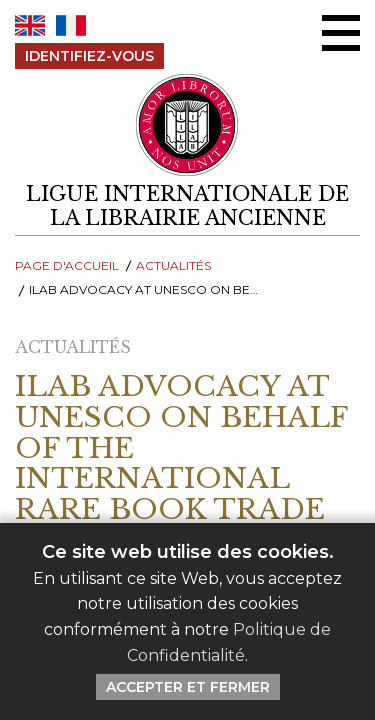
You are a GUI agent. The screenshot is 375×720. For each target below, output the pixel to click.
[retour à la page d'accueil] (187, 206)
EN (30, 25)
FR (71, 25)
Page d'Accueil (67, 265)
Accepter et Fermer (188, 687)
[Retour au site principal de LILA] (188, 125)
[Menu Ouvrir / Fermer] (341, 33)
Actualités (173, 265)
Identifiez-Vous (89, 56)
